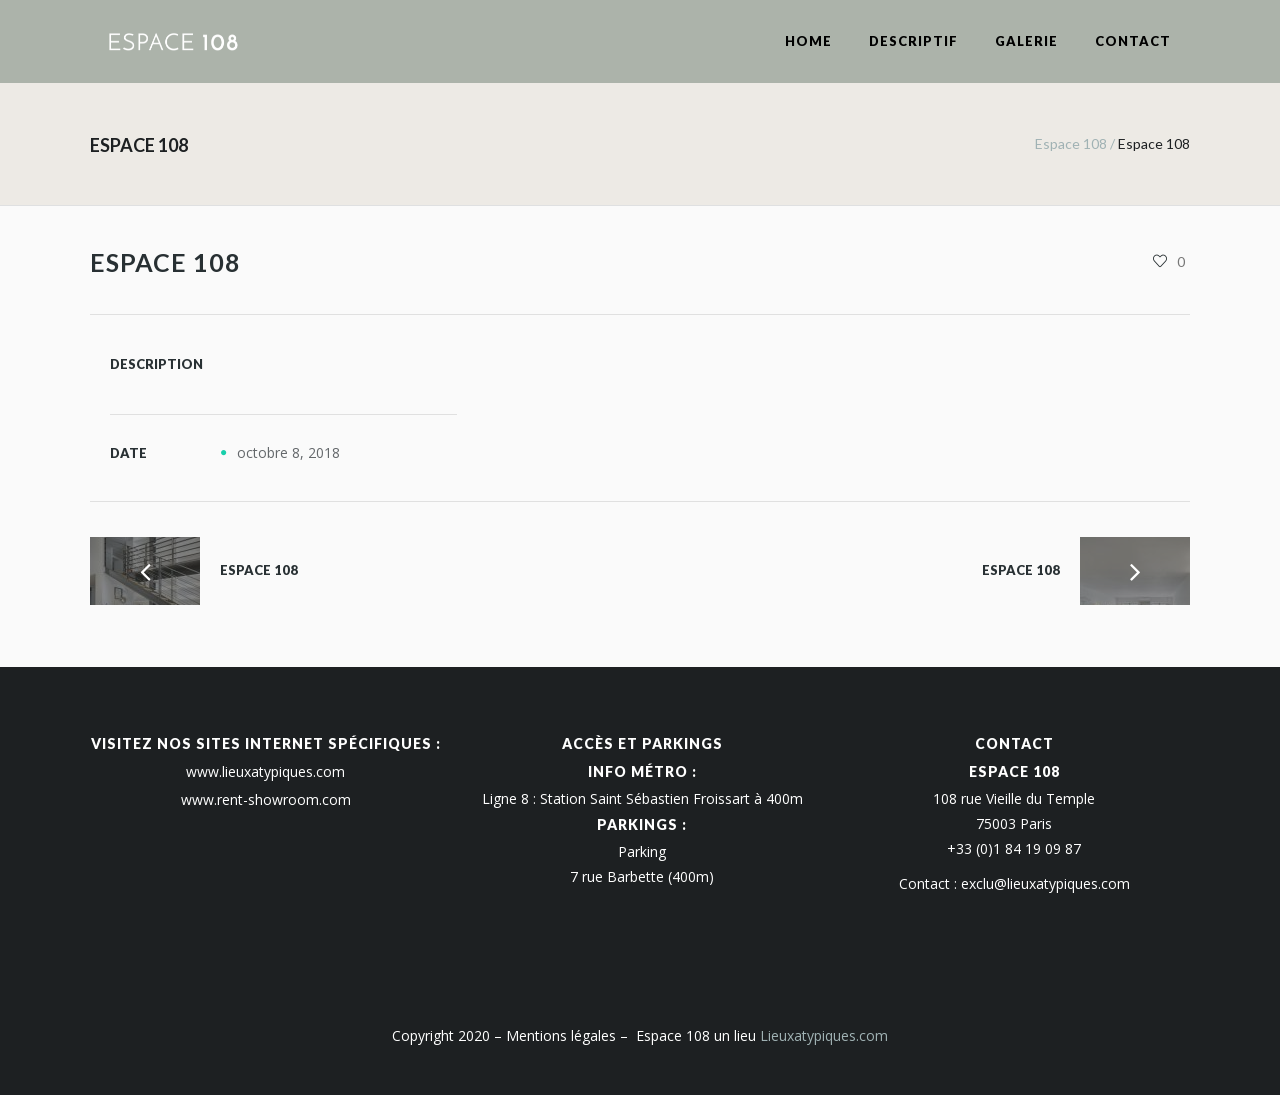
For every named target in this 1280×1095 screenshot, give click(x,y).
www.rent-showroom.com (266, 799)
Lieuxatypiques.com (824, 1035)
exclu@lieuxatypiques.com (1045, 883)
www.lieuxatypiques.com (265, 771)
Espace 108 (1071, 143)
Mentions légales (561, 1035)
